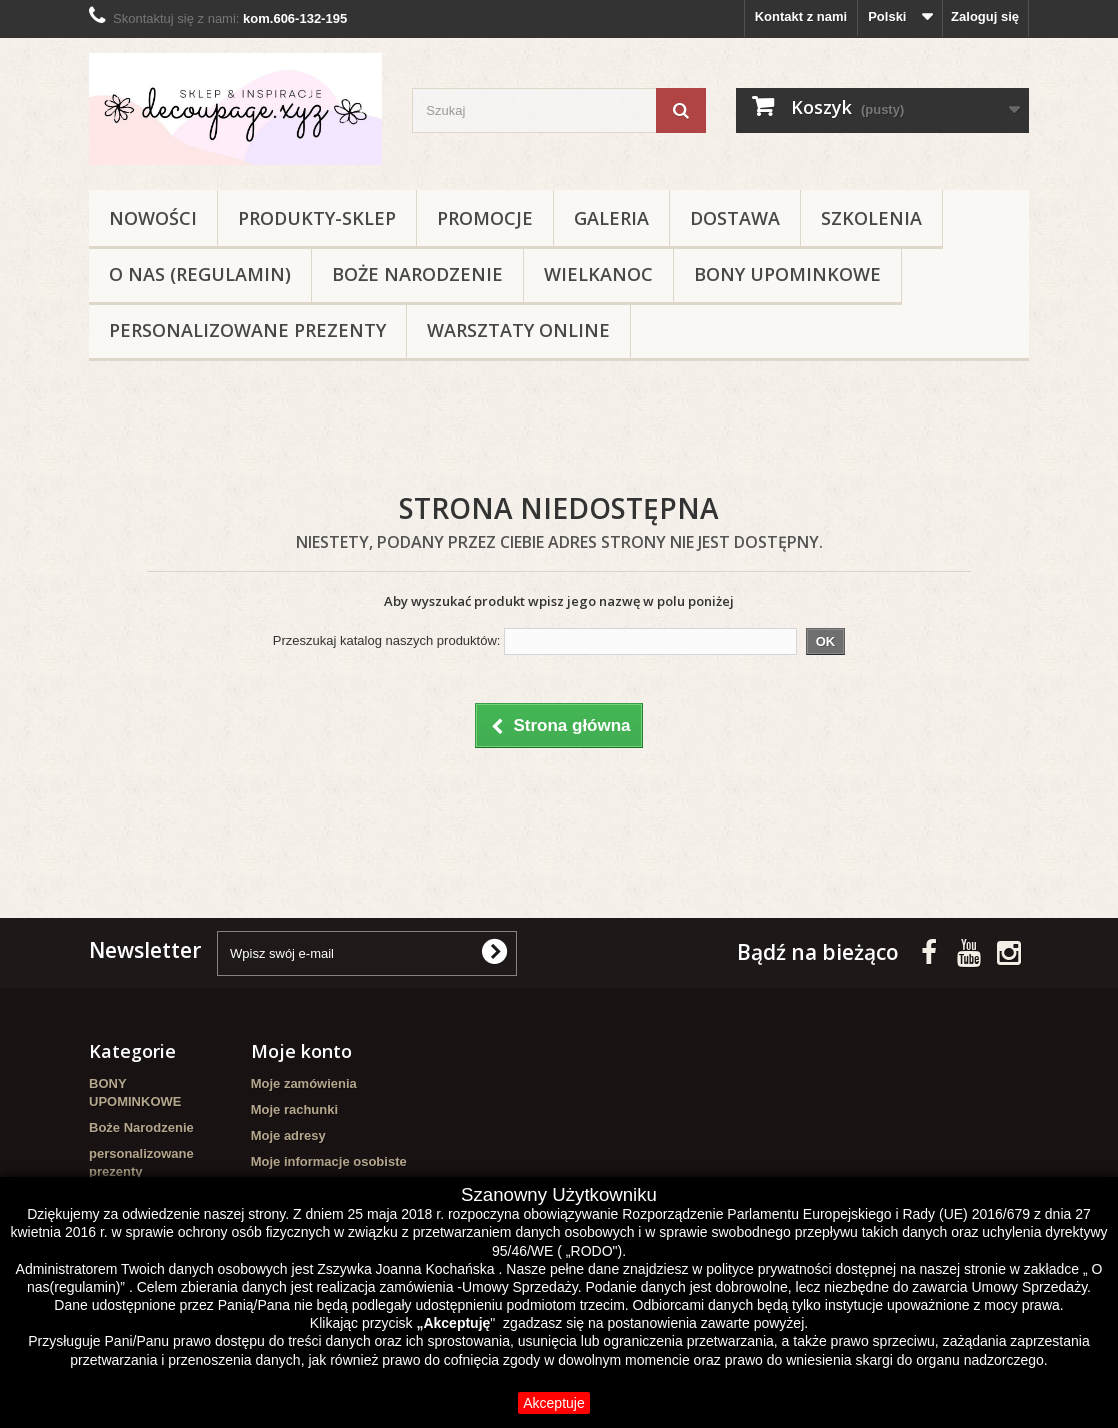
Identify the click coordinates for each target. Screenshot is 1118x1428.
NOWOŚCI (153, 218)
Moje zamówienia (304, 1083)
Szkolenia (871, 218)
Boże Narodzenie (417, 274)
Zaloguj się (985, 16)
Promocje (485, 218)
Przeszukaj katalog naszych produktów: (387, 640)
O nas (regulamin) (200, 274)
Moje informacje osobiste (329, 1161)
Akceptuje (553, 1403)
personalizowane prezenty (247, 330)
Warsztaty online (518, 330)
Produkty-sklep (317, 218)
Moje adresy (288, 1135)
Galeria (611, 218)
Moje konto (301, 1051)
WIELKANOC (598, 274)
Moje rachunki (294, 1109)
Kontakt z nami (801, 16)
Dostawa (735, 218)
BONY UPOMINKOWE (787, 274)
